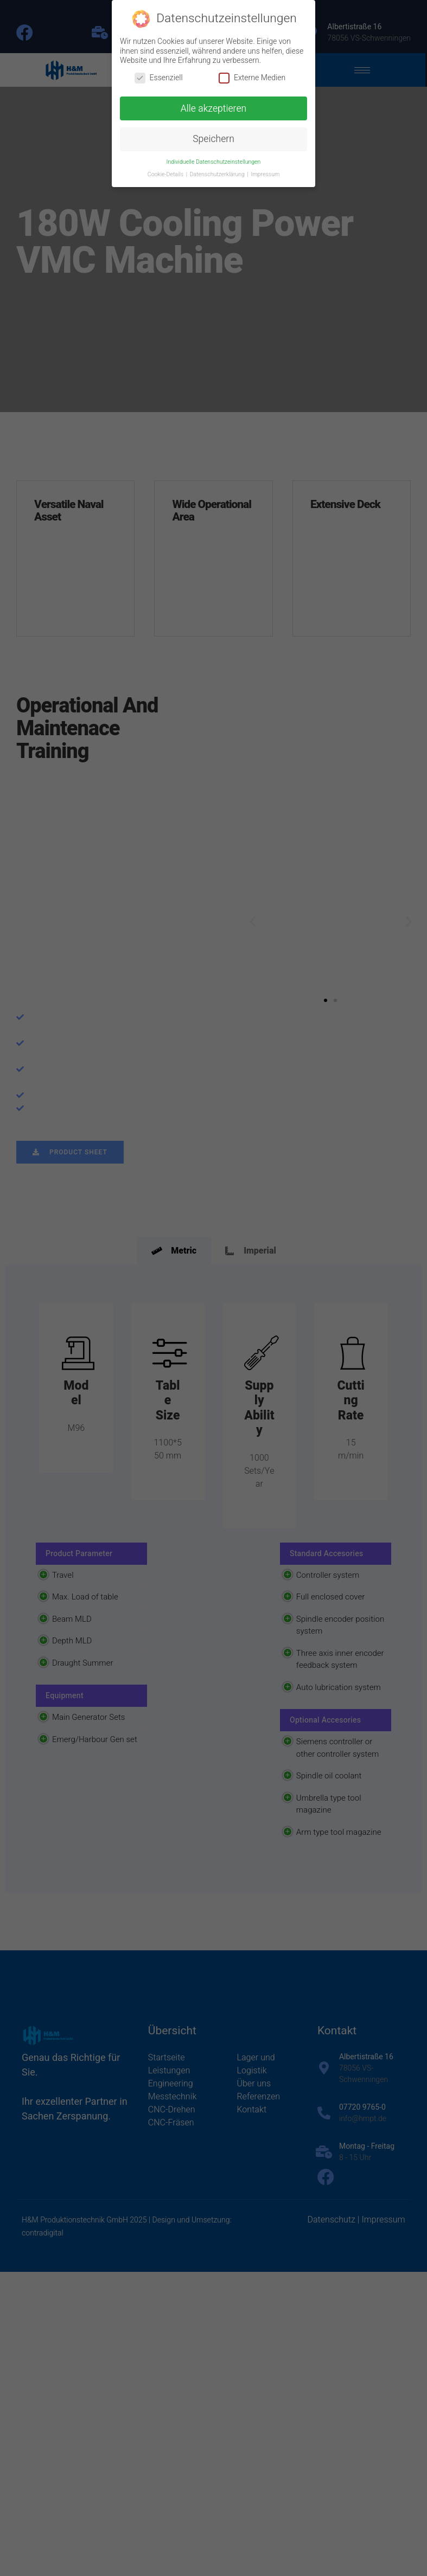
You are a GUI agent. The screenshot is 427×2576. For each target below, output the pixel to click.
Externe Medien (252, 78)
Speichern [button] (213, 139)
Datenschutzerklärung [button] (218, 174)
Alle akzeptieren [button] (213, 108)
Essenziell (159, 78)
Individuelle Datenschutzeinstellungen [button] (214, 162)
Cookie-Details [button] (166, 174)
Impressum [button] (265, 174)
